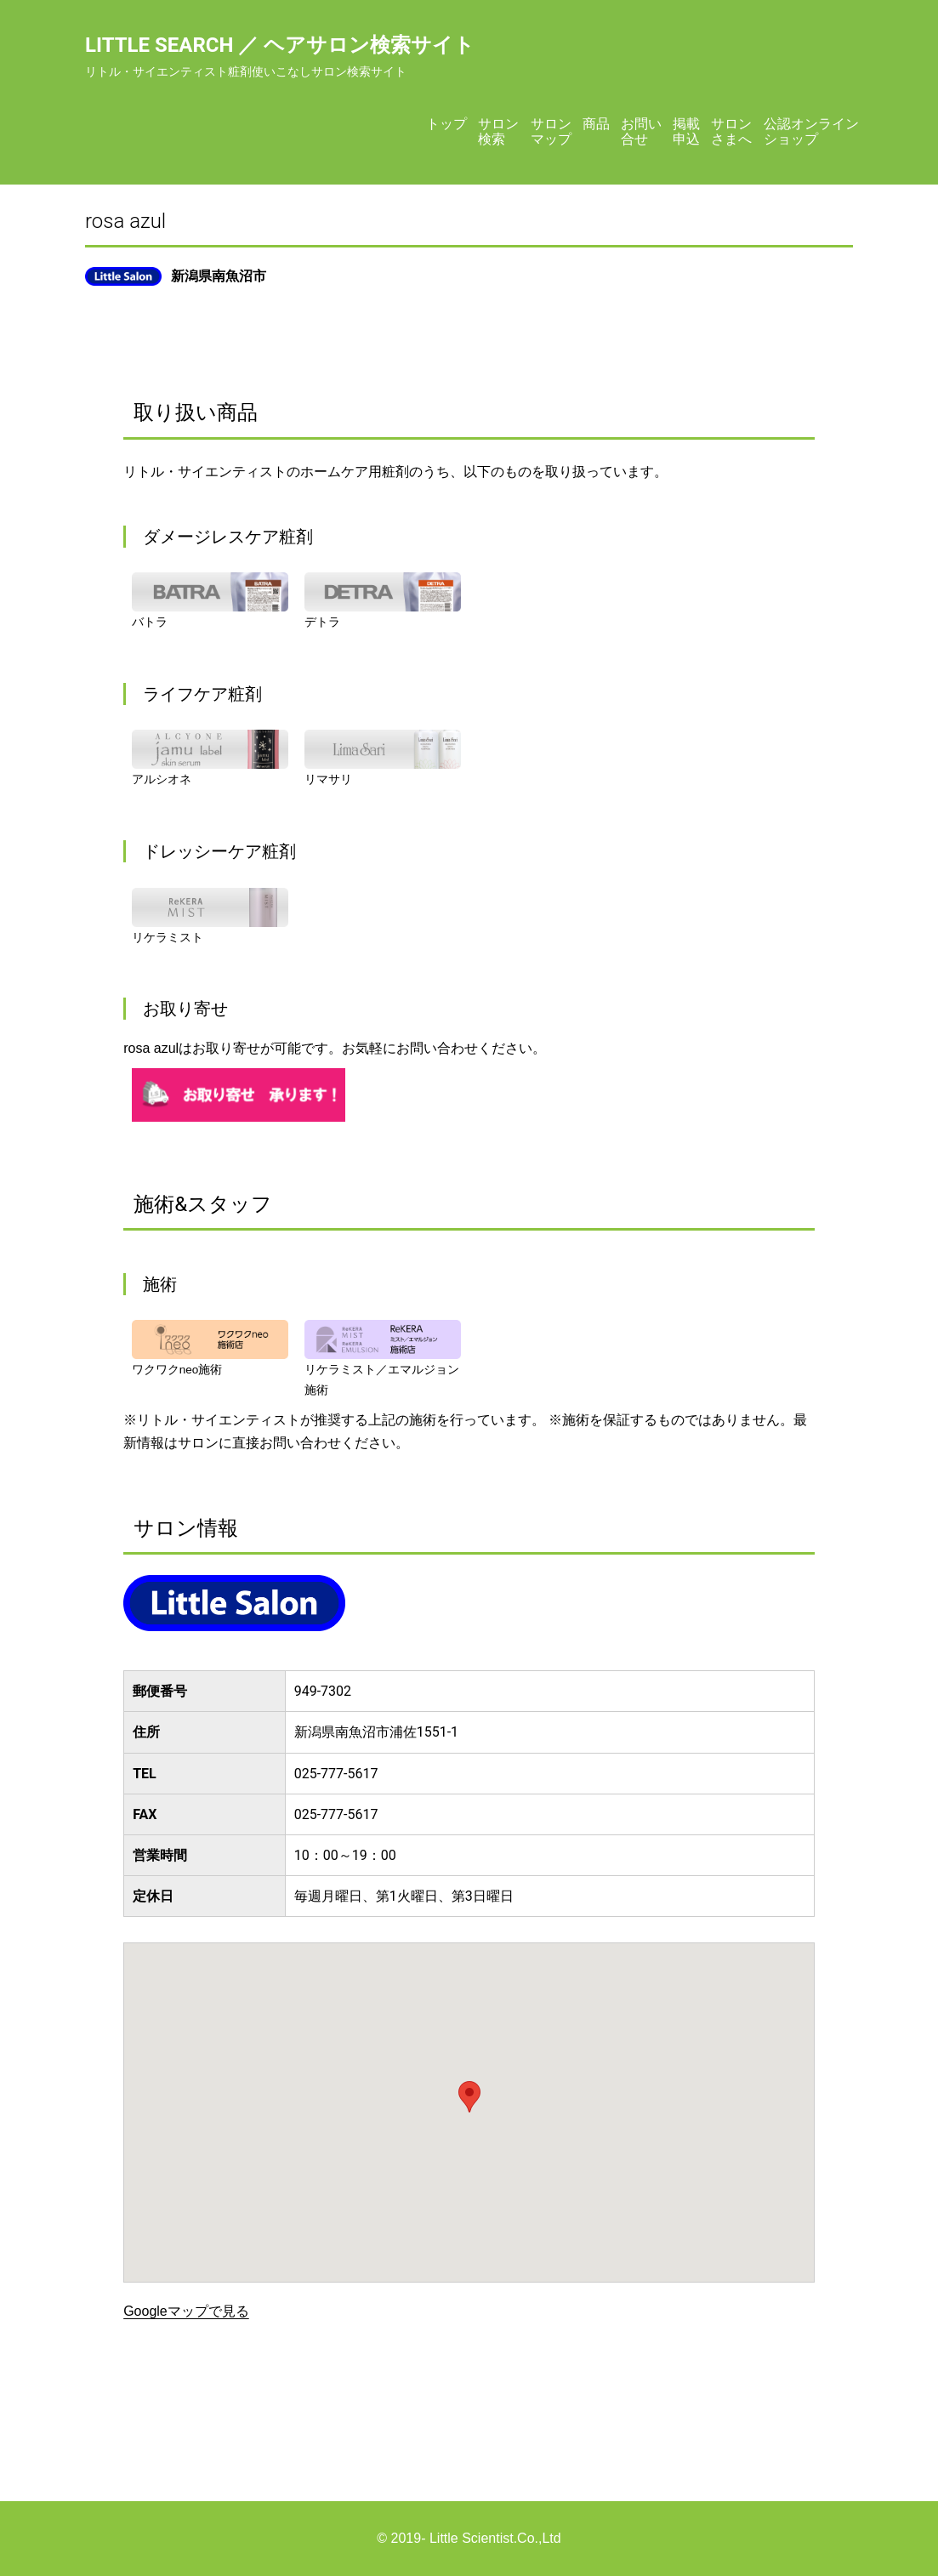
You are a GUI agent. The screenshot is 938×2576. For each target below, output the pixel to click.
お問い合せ (641, 131)
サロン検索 (498, 131)
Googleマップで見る (186, 2311)
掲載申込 (686, 131)
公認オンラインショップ (811, 131)
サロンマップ (551, 131)
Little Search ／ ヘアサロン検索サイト (280, 45)
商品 (596, 124)
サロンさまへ (731, 131)
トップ (446, 124)
